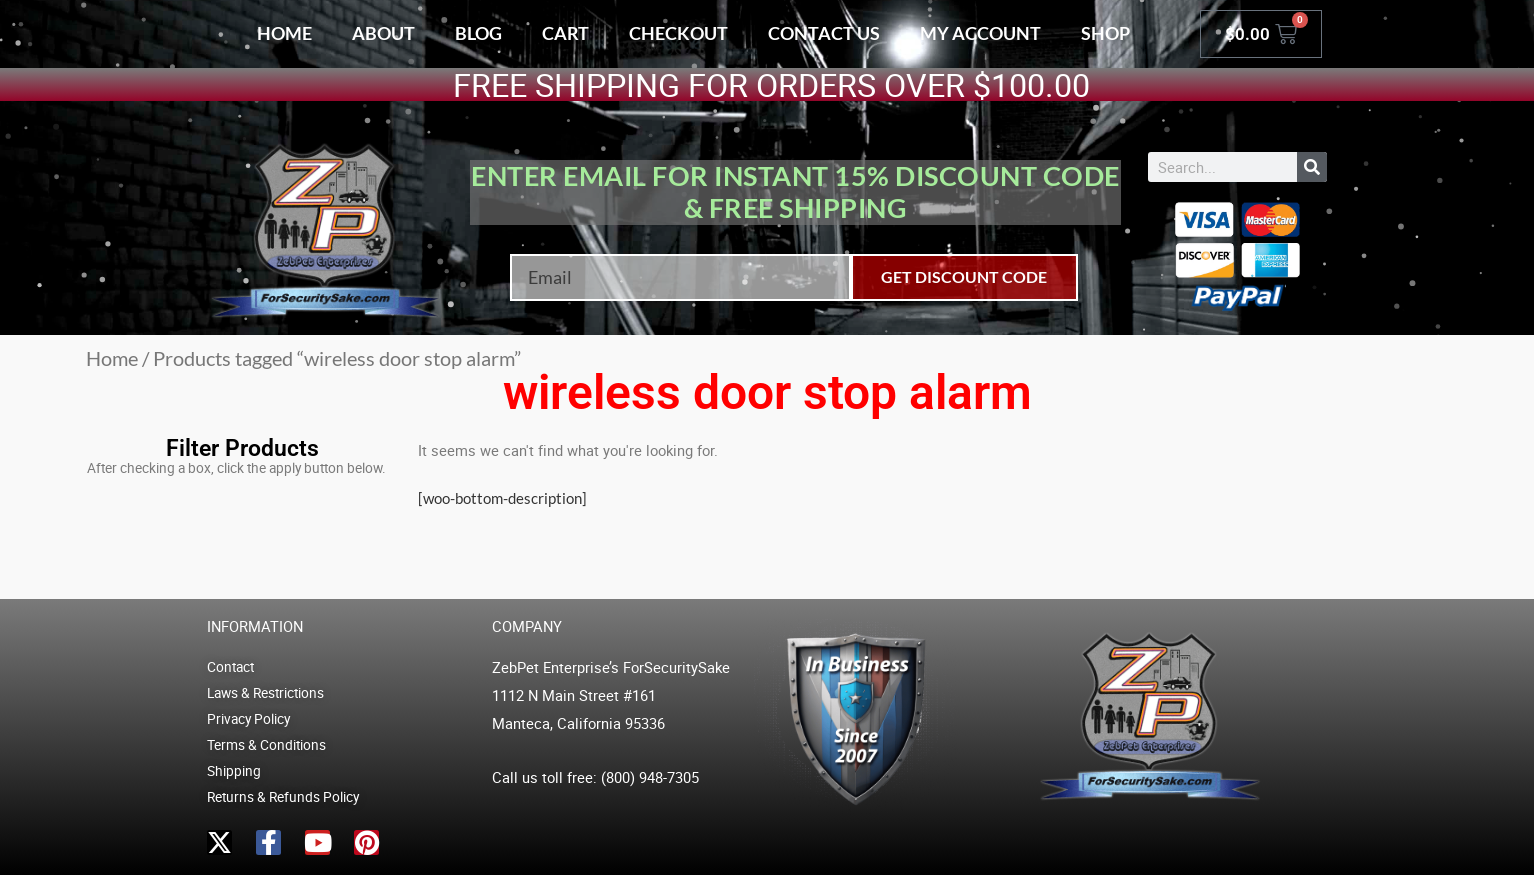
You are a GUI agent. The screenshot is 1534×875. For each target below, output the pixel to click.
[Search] (1312, 167)
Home (284, 33)
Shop (1105, 33)
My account (980, 33)
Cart (565, 33)
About (383, 33)
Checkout (678, 33)
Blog (478, 33)
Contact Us (824, 33)
